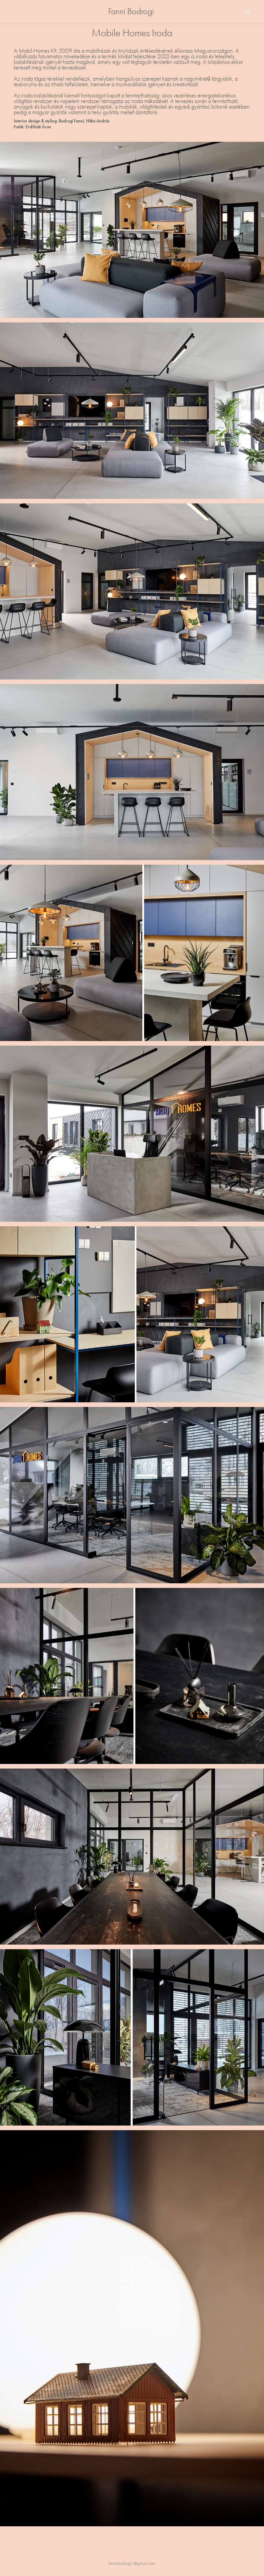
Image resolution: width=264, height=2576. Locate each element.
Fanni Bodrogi (132, 11)
